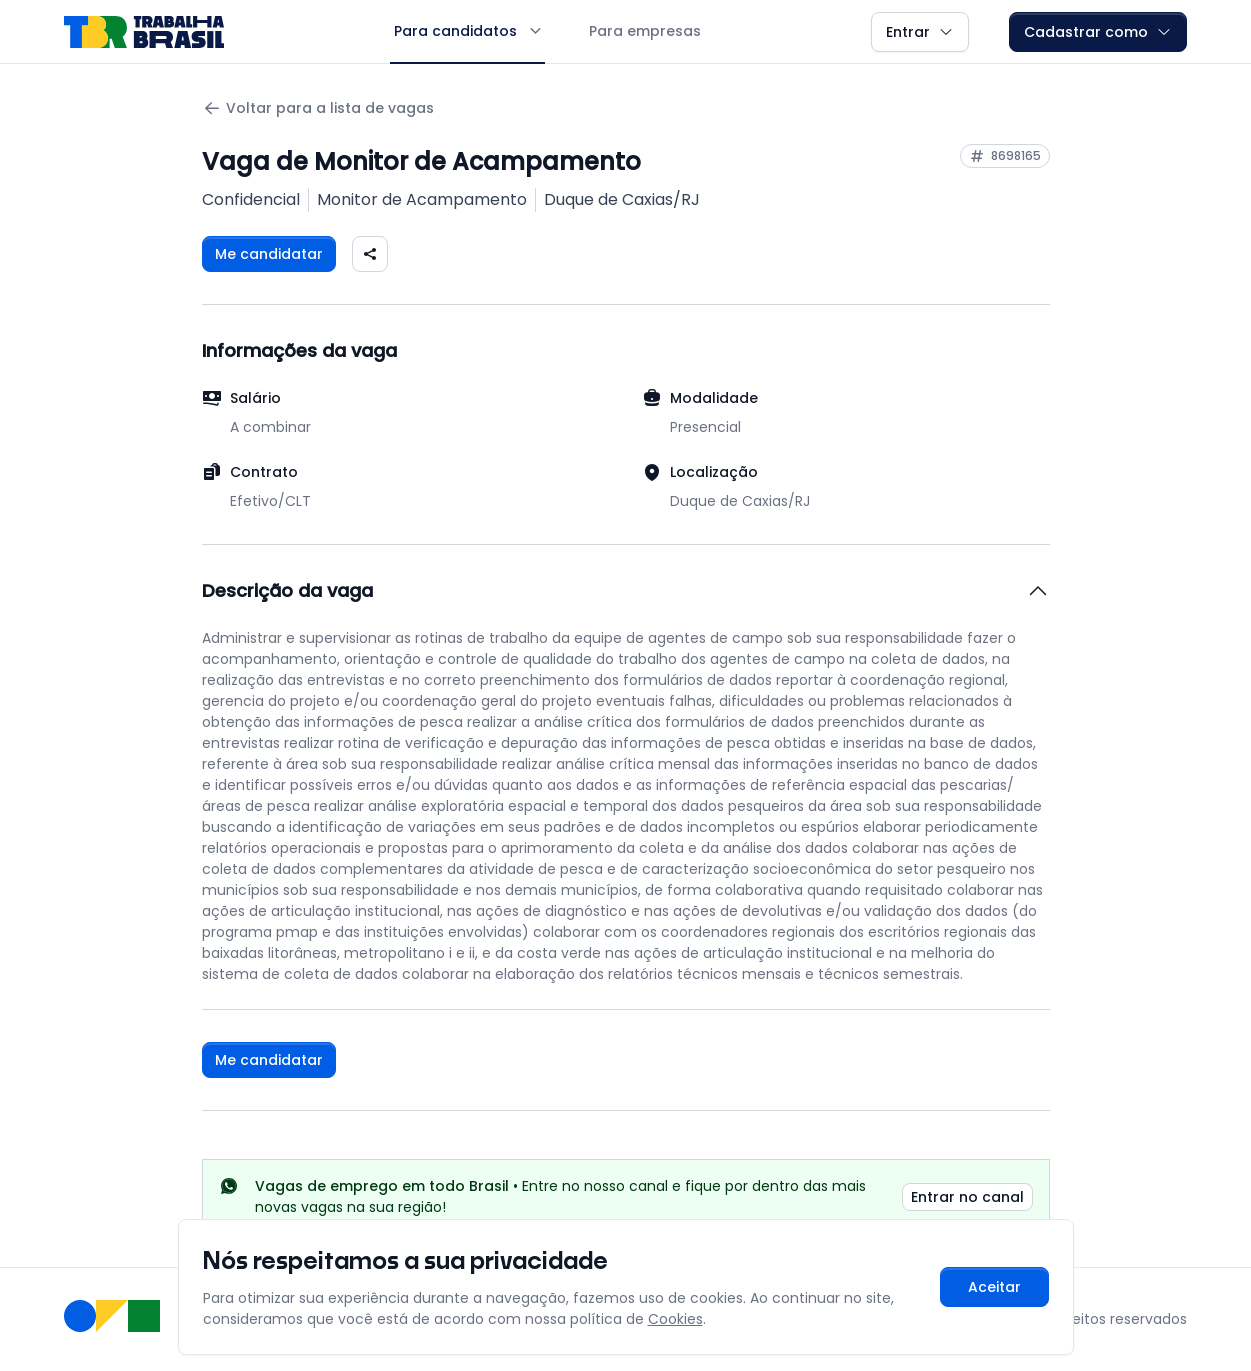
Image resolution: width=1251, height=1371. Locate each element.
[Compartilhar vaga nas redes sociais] (370, 254)
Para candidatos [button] (467, 31)
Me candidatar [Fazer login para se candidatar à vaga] (269, 254)
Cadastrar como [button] (1098, 32)
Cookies (675, 1319)
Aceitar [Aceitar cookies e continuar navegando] (994, 1287)
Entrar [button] (920, 32)
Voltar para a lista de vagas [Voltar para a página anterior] (318, 108)
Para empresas (645, 31)
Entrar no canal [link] (967, 1197)
